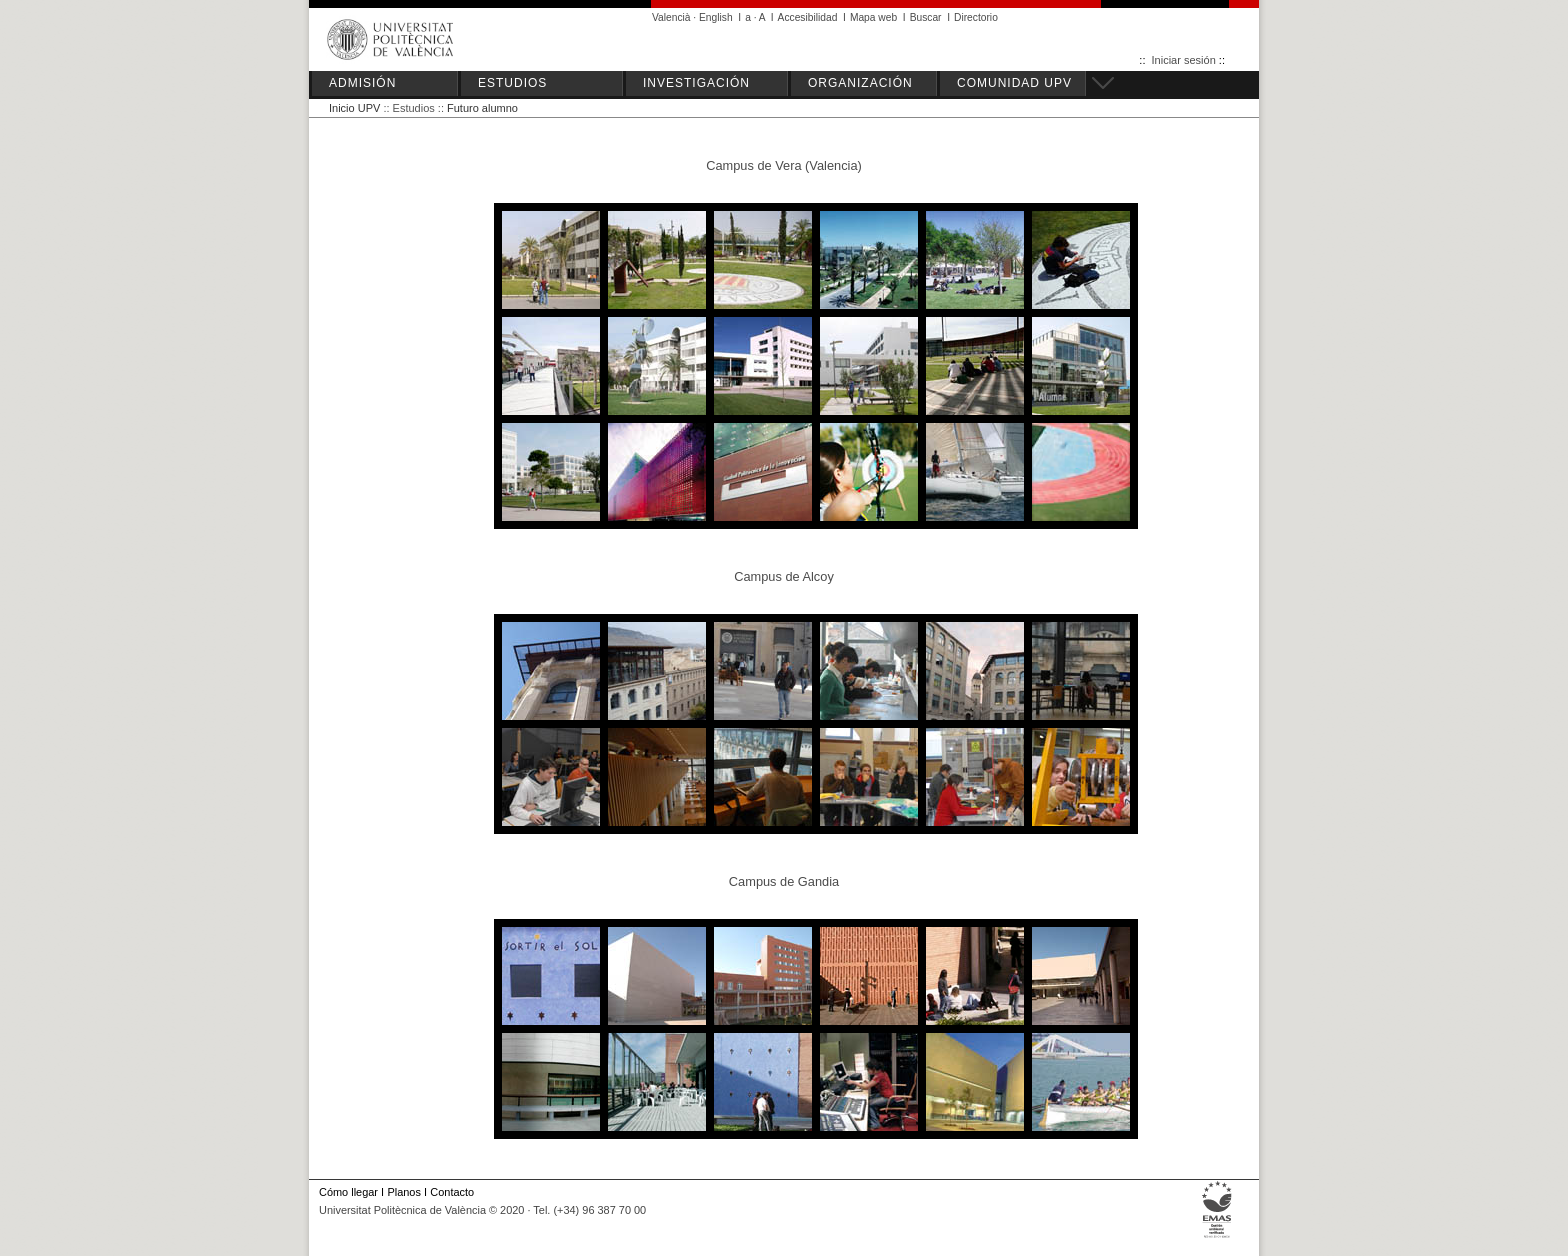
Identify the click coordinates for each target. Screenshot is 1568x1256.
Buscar (926, 17)
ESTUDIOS (512, 83)
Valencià (671, 17)
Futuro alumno (482, 108)
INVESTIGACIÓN (696, 83)
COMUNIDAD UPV (1014, 83)
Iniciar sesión (1184, 60)
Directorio (976, 17)
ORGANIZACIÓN (860, 83)
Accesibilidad (808, 17)
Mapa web (873, 17)
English (716, 17)
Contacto (452, 1192)
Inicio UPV (354, 108)
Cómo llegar (348, 1192)
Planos (403, 1192)
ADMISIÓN (362, 83)
